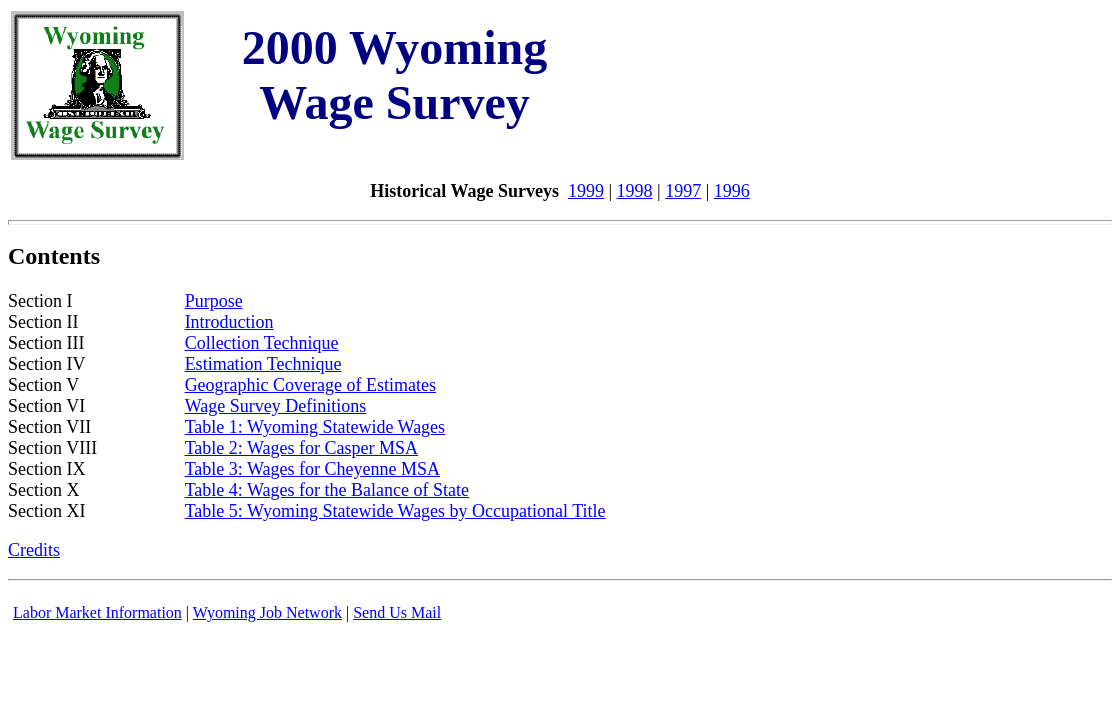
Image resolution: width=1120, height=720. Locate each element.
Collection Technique (262, 343)
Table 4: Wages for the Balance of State (327, 490)
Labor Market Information (97, 612)
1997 (683, 191)
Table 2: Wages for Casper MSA (301, 448)
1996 (732, 191)
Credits (34, 550)
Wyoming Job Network (267, 612)
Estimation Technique (263, 364)
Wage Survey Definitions (276, 406)
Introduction (229, 322)
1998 (635, 191)
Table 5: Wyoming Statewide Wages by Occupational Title (395, 511)
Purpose (214, 301)
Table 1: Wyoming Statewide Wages (315, 427)
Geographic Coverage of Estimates (310, 385)
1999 (586, 191)
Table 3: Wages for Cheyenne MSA (312, 469)
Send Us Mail (397, 612)
